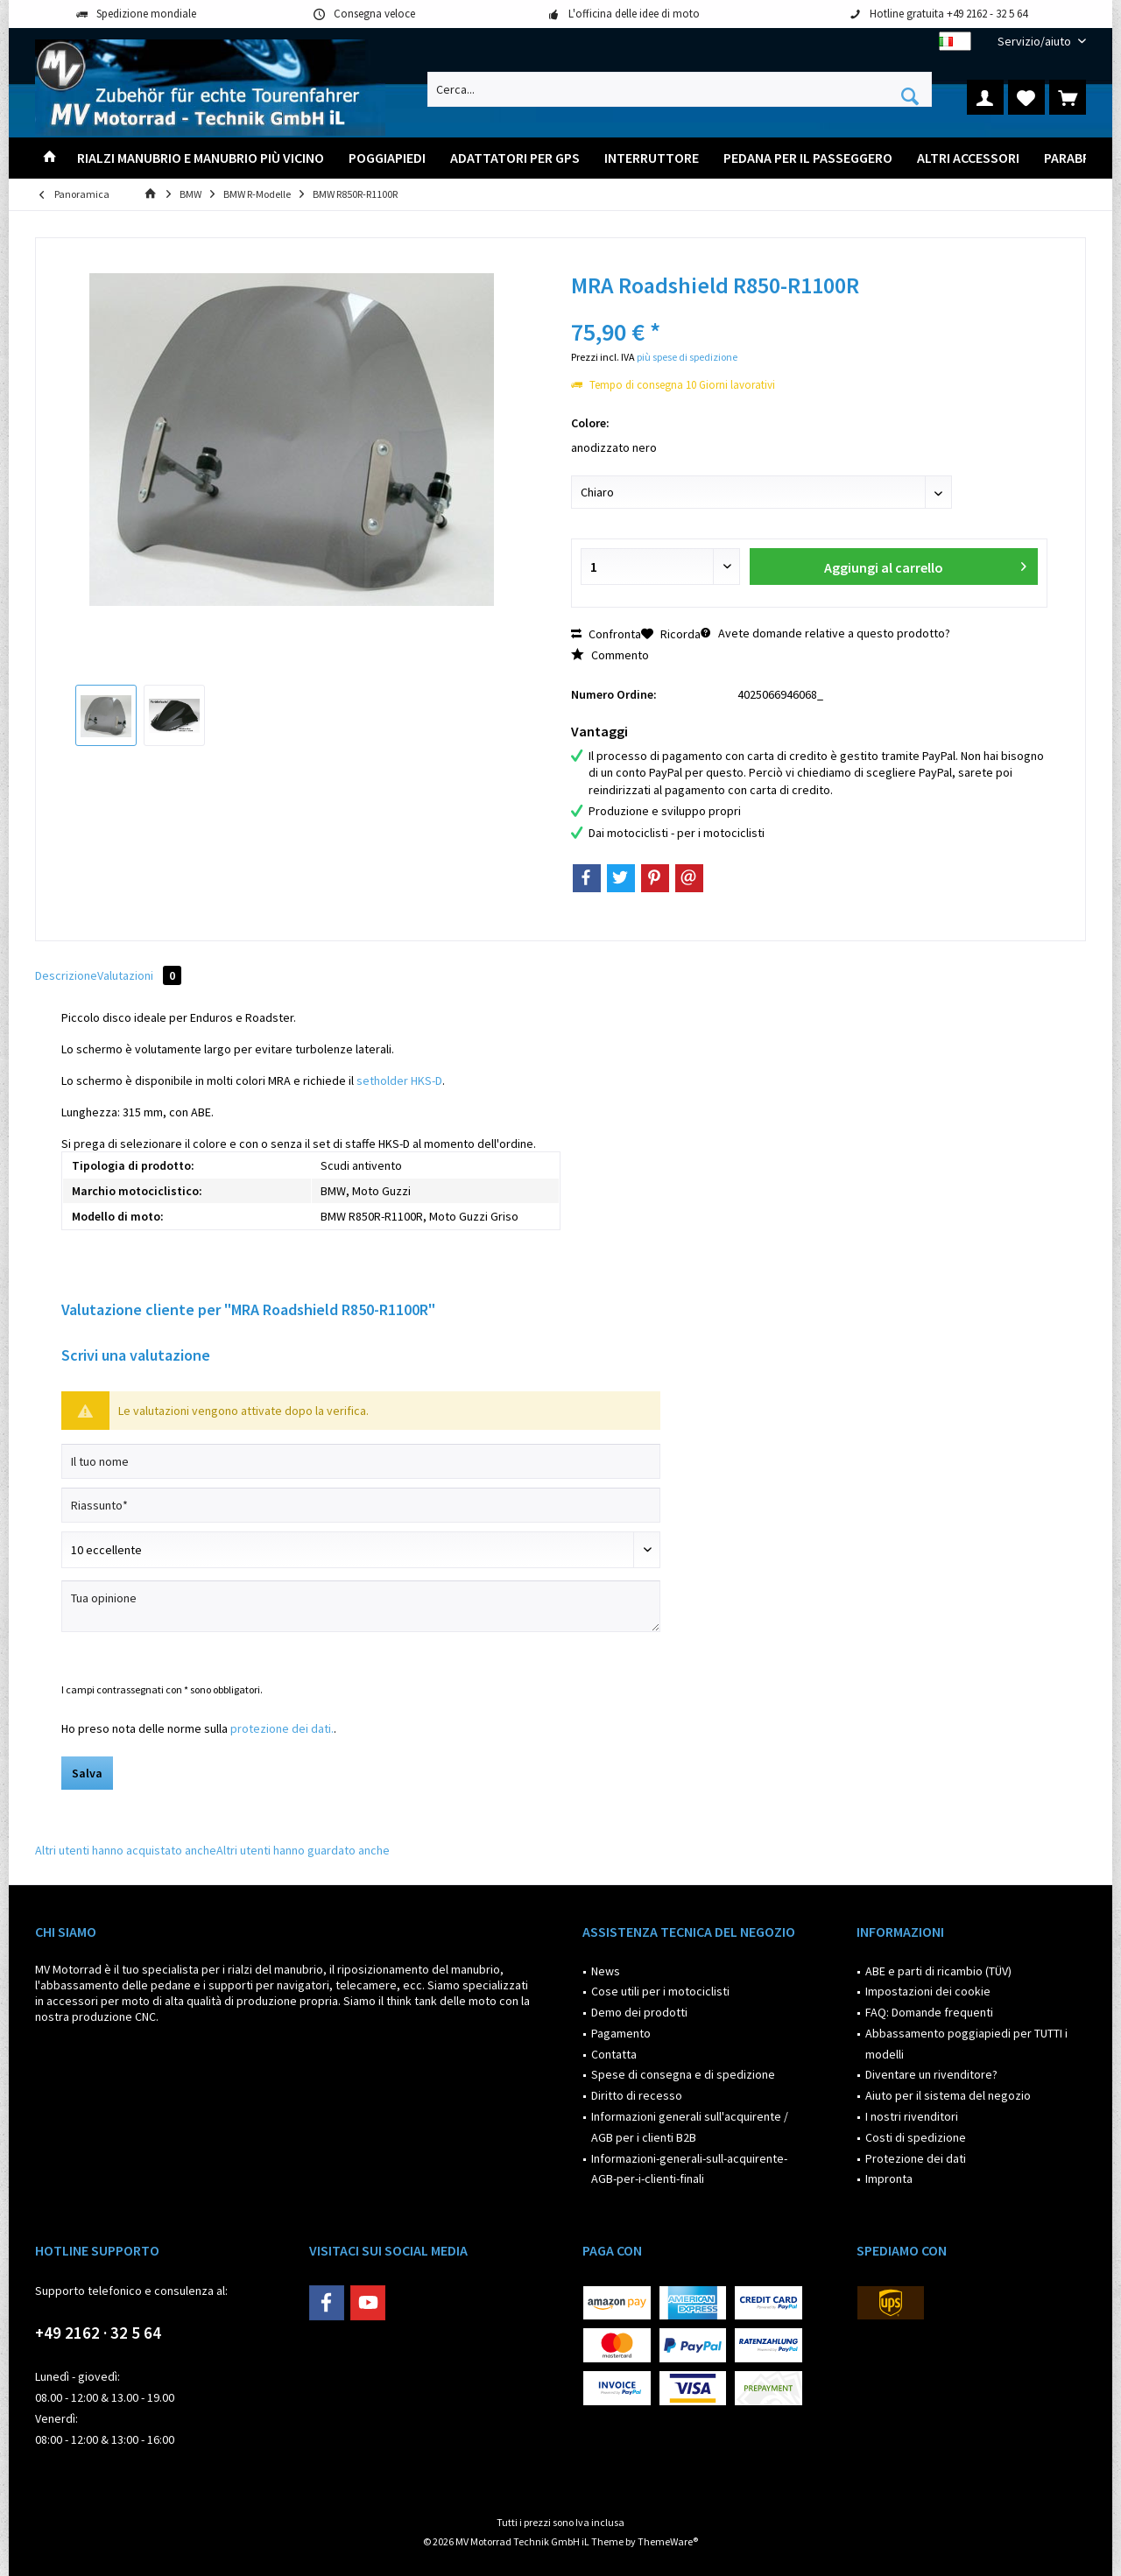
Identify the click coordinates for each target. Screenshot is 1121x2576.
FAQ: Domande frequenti (929, 2012)
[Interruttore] (651, 158)
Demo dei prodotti (639, 2012)
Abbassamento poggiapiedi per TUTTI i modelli (966, 2043)
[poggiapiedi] (387, 158)
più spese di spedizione (687, 356)
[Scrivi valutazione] (360, 1549)
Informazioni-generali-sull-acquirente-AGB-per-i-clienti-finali (689, 2168)
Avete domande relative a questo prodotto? (825, 633)
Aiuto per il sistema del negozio (948, 2095)
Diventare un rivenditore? (931, 2074)
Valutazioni (139, 975)
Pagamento (621, 2033)
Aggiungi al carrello (924, 564)
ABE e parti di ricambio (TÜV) (938, 1971)
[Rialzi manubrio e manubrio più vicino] (200, 158)
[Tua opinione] (360, 1606)
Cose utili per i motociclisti (660, 1991)
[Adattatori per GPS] (515, 158)
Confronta (606, 634)
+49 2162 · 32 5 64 (98, 2332)
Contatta (614, 2054)
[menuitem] (1035, 42)
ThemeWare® (668, 2541)
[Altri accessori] (968, 158)
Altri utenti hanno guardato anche (303, 1850)
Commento (610, 655)
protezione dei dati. (282, 1728)
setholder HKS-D (399, 1080)
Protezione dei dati (915, 2158)
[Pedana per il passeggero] (808, 158)
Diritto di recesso (636, 2095)
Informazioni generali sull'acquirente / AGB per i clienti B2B (689, 2126)
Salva (87, 1773)
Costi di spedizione (915, 2137)
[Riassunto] (360, 1505)
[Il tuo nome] (360, 1461)
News (605, 1971)
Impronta (889, 2178)
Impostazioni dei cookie (928, 1991)
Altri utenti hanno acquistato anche (125, 1850)
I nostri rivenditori (911, 2116)
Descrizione (66, 975)
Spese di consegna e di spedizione (683, 2074)
